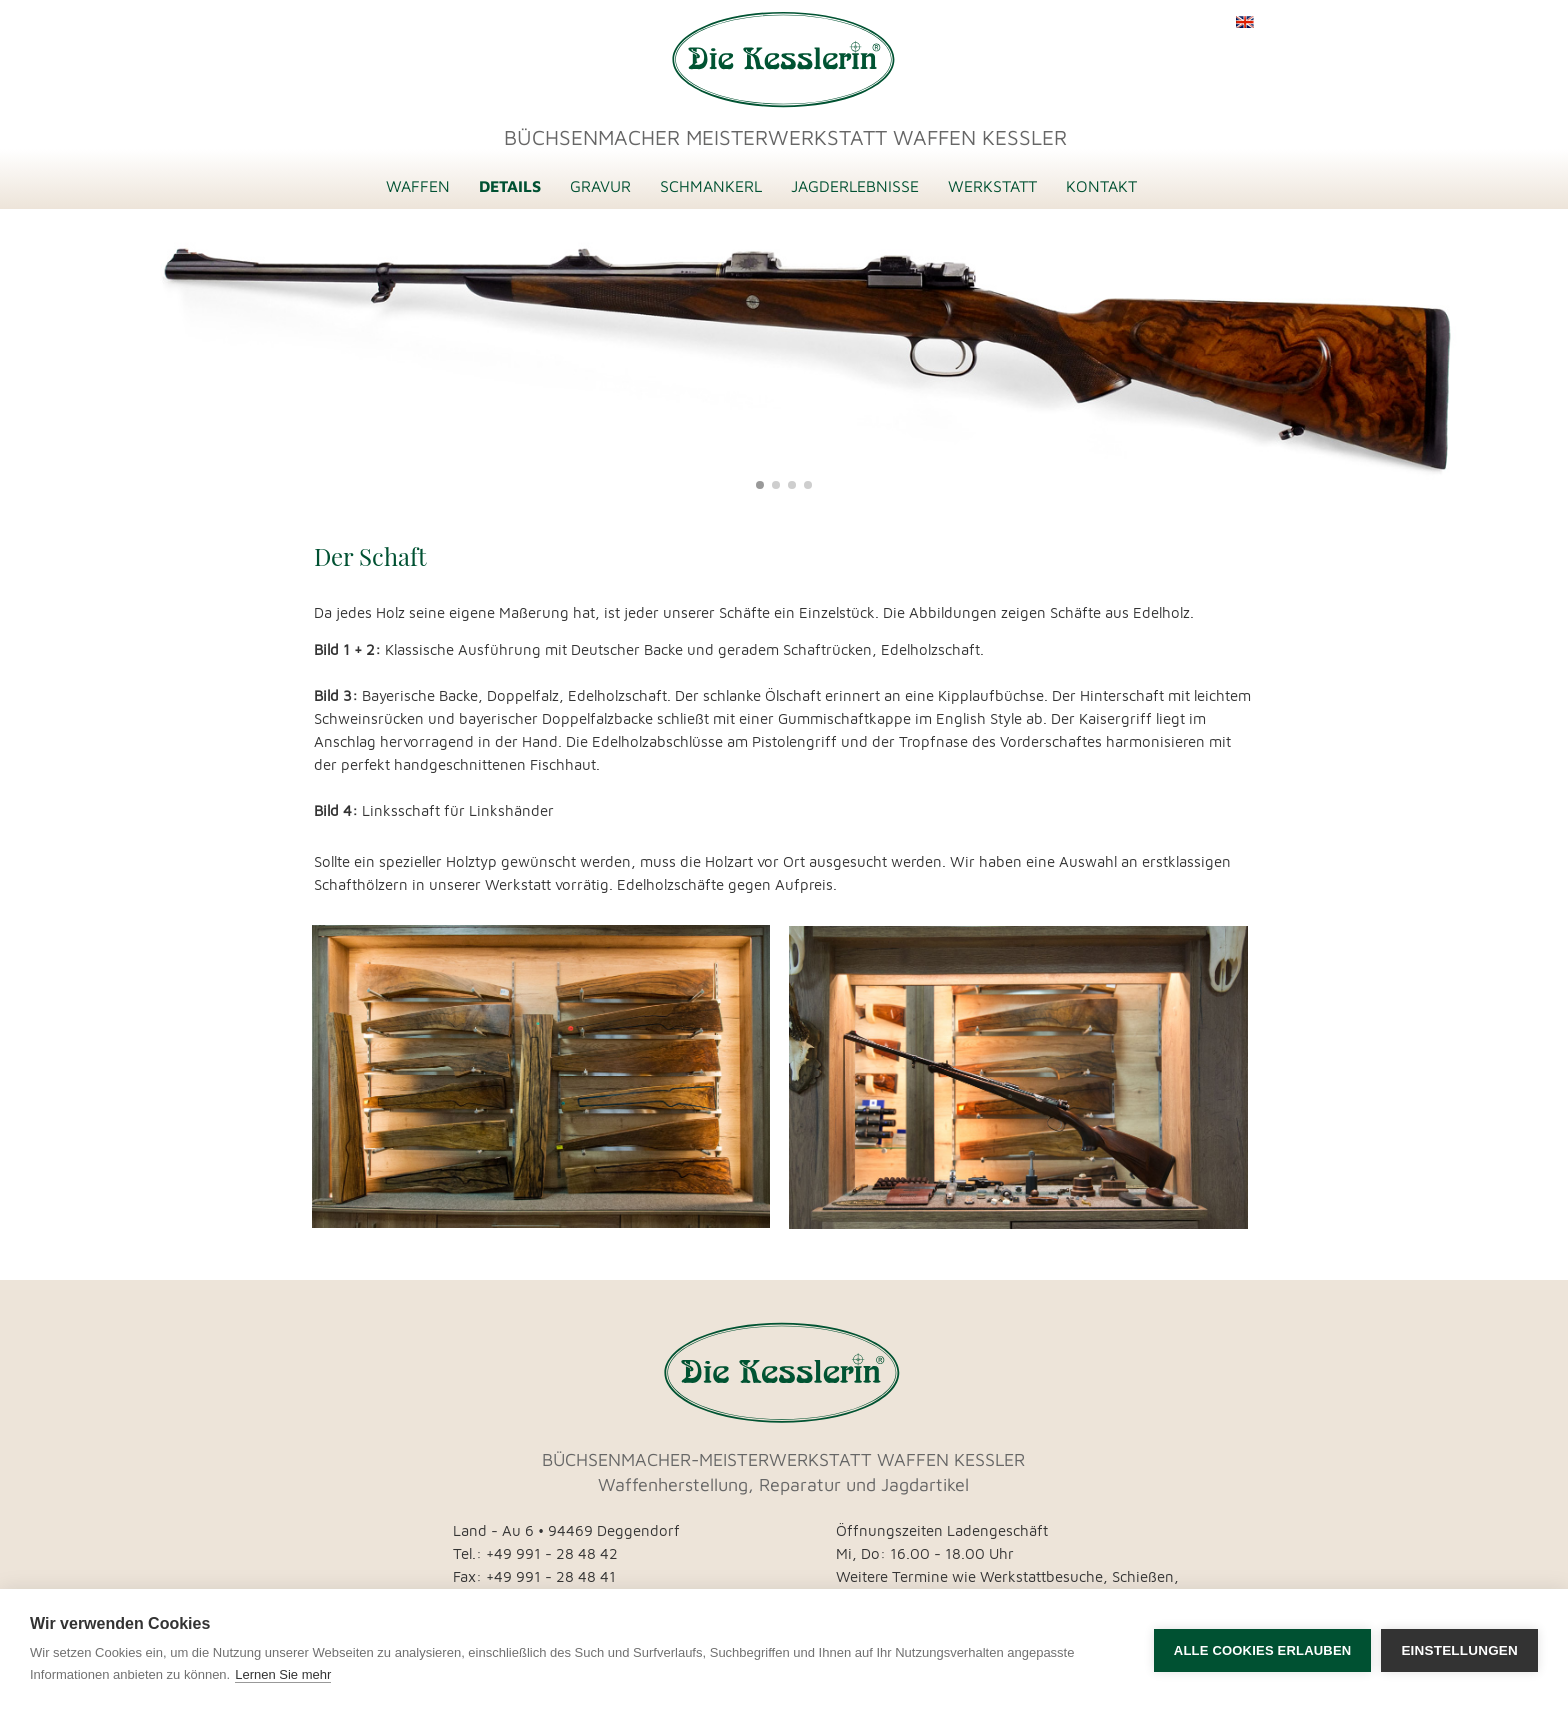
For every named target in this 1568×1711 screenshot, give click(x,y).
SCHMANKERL (711, 186)
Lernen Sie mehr (283, 1674)
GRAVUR (600, 186)
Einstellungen (1459, 1650)
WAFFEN (418, 186)
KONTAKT (1101, 186)
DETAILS (510, 186)
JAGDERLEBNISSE (855, 186)
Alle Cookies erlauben (1263, 1650)
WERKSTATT (992, 186)
